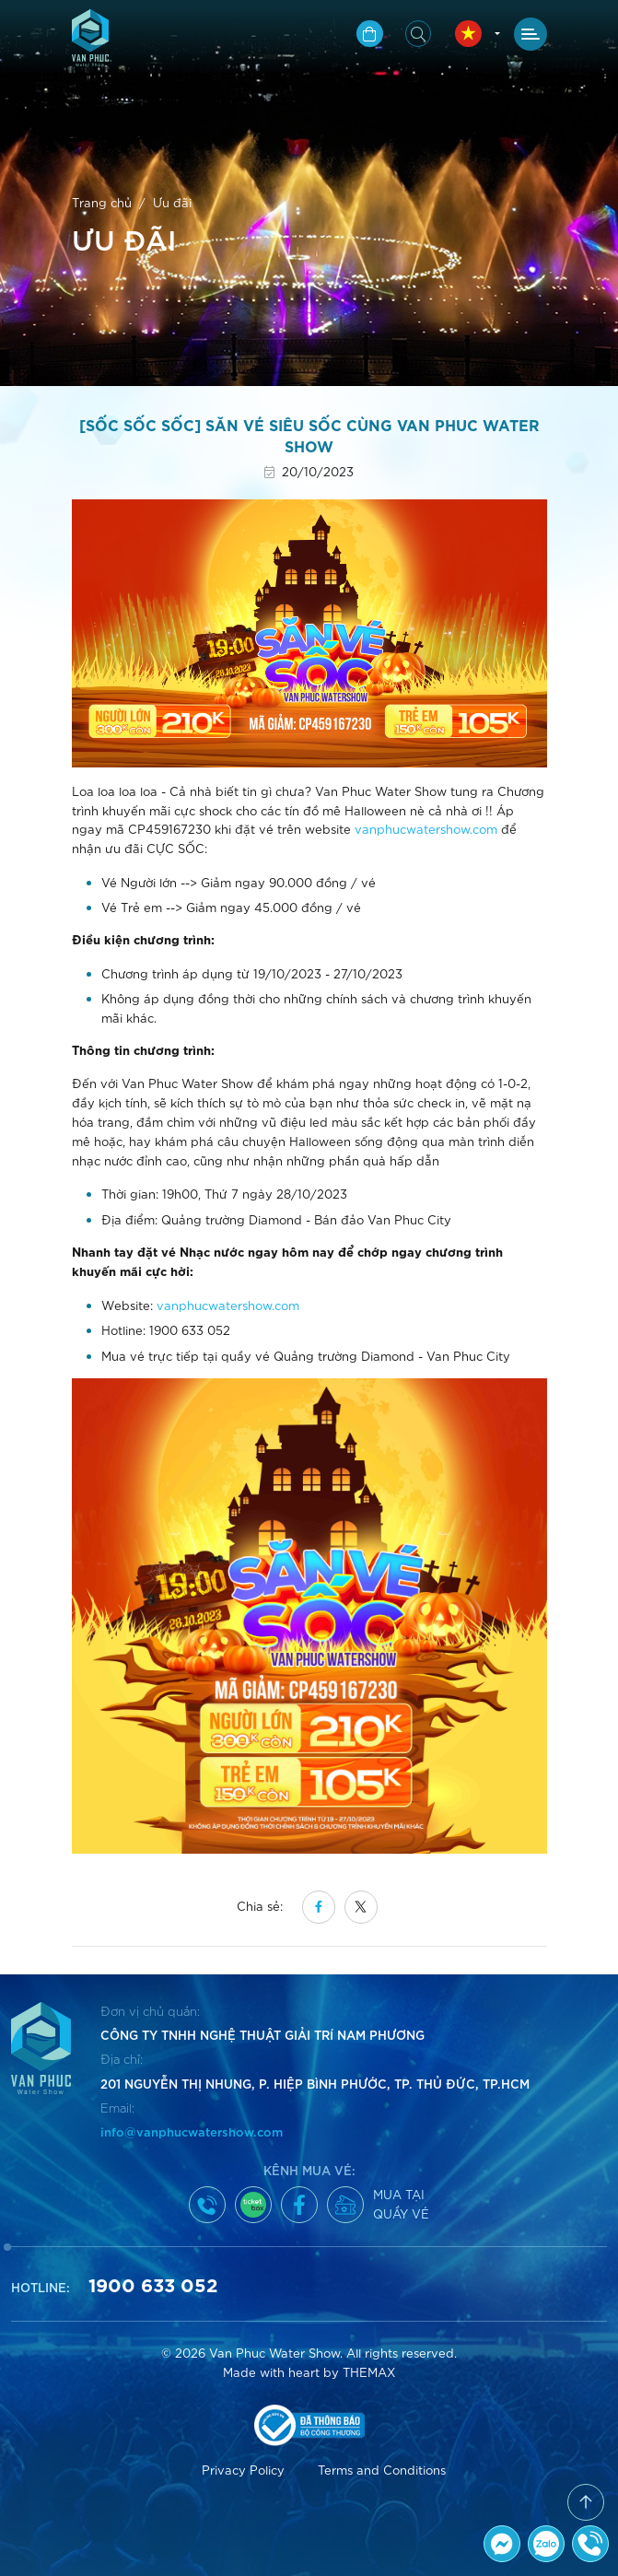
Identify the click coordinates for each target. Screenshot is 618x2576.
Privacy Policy (243, 2469)
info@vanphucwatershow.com (191, 2131)
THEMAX (369, 2372)
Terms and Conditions (382, 2469)
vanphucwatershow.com (426, 829)
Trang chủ (102, 202)
